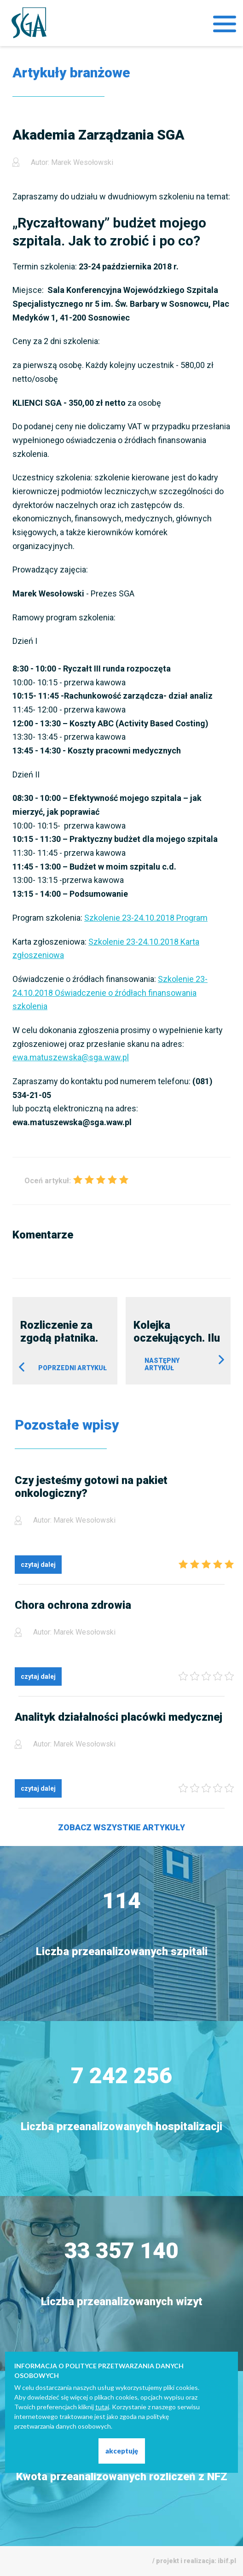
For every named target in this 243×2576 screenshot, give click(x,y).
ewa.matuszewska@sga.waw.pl (70, 1057)
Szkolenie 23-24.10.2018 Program (146, 918)
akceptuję (121, 2451)
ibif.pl (227, 2560)
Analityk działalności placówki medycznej (118, 1717)
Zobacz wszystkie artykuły (121, 1827)
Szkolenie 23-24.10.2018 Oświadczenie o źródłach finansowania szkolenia (110, 992)
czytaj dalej (38, 1564)
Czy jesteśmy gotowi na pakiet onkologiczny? (91, 1487)
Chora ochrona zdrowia (73, 1605)
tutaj (102, 2407)
